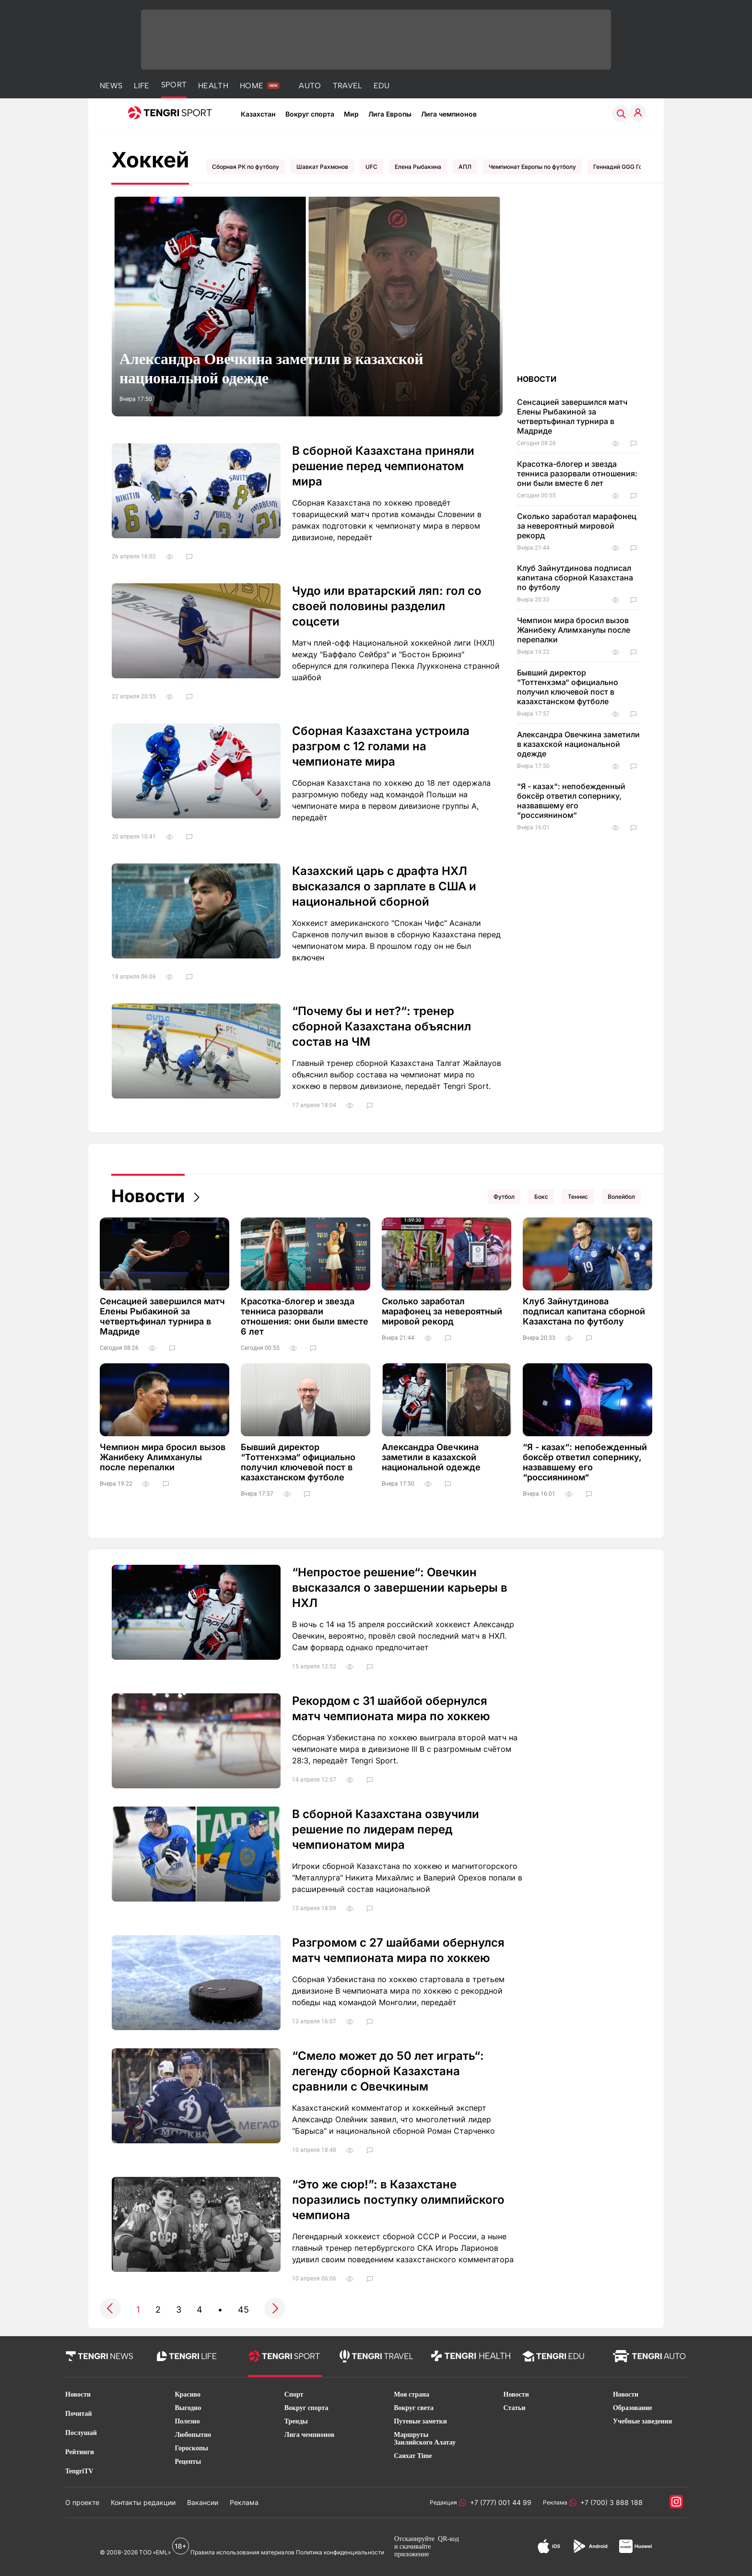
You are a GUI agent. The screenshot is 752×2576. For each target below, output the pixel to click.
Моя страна (411, 2394)
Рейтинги (79, 2452)
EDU (382, 85)
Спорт (294, 2394)
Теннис (578, 1196)
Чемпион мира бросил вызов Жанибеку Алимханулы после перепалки (573, 629)
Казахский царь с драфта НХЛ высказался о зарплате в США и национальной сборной (384, 886)
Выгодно (188, 2407)
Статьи (515, 2407)
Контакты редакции (143, 2502)
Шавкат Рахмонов (322, 166)
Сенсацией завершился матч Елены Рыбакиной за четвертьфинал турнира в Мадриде (572, 416)
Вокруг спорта (309, 114)
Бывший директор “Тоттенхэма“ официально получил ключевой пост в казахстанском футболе (567, 687)
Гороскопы (191, 2448)
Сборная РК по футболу (245, 166)
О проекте (82, 2502)
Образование (632, 2407)
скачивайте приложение (412, 2550)
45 (243, 2309)
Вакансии (202, 2502)
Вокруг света (414, 2407)
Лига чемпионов (449, 114)
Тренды (296, 2421)
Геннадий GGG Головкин (627, 166)
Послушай (81, 2432)
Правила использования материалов (242, 2552)
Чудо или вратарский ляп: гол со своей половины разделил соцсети (387, 606)
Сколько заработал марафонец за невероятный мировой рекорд (576, 525)
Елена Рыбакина (418, 166)
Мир (351, 114)
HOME (251, 85)
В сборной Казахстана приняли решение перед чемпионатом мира (383, 466)
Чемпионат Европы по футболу (532, 166)
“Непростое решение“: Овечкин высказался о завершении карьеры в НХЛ (399, 1587)
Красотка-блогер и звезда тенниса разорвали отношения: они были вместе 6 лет (577, 473)
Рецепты (188, 2461)
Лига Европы (389, 114)
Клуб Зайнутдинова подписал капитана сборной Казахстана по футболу (575, 577)
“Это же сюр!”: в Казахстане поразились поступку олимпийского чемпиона (398, 2199)
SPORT (174, 84)
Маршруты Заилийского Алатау (425, 2438)
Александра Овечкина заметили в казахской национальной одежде (271, 368)
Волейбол (621, 1196)
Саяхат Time (413, 2455)
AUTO (310, 85)
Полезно (187, 2421)
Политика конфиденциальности (340, 2552)
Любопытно (193, 2434)
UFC (371, 166)
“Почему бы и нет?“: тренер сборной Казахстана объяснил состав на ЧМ (381, 1026)
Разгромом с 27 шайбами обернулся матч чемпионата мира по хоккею (398, 1950)
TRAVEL (347, 85)
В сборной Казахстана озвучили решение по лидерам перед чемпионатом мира (385, 1829)
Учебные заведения (642, 2421)
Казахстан (258, 114)
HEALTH (213, 85)
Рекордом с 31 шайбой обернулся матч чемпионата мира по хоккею (391, 1708)
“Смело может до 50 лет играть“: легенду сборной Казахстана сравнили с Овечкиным (388, 2071)
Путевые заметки (420, 2421)
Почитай (78, 2413)
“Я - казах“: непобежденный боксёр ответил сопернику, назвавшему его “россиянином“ (571, 800)
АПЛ (464, 166)
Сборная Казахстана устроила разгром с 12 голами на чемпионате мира (381, 746)
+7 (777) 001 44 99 (498, 2502)
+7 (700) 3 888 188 (609, 2502)
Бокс (541, 1196)
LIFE (141, 85)
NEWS (111, 85)
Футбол (504, 1196)
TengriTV (79, 2471)
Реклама (244, 2502)
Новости (148, 1195)
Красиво (187, 2394)
